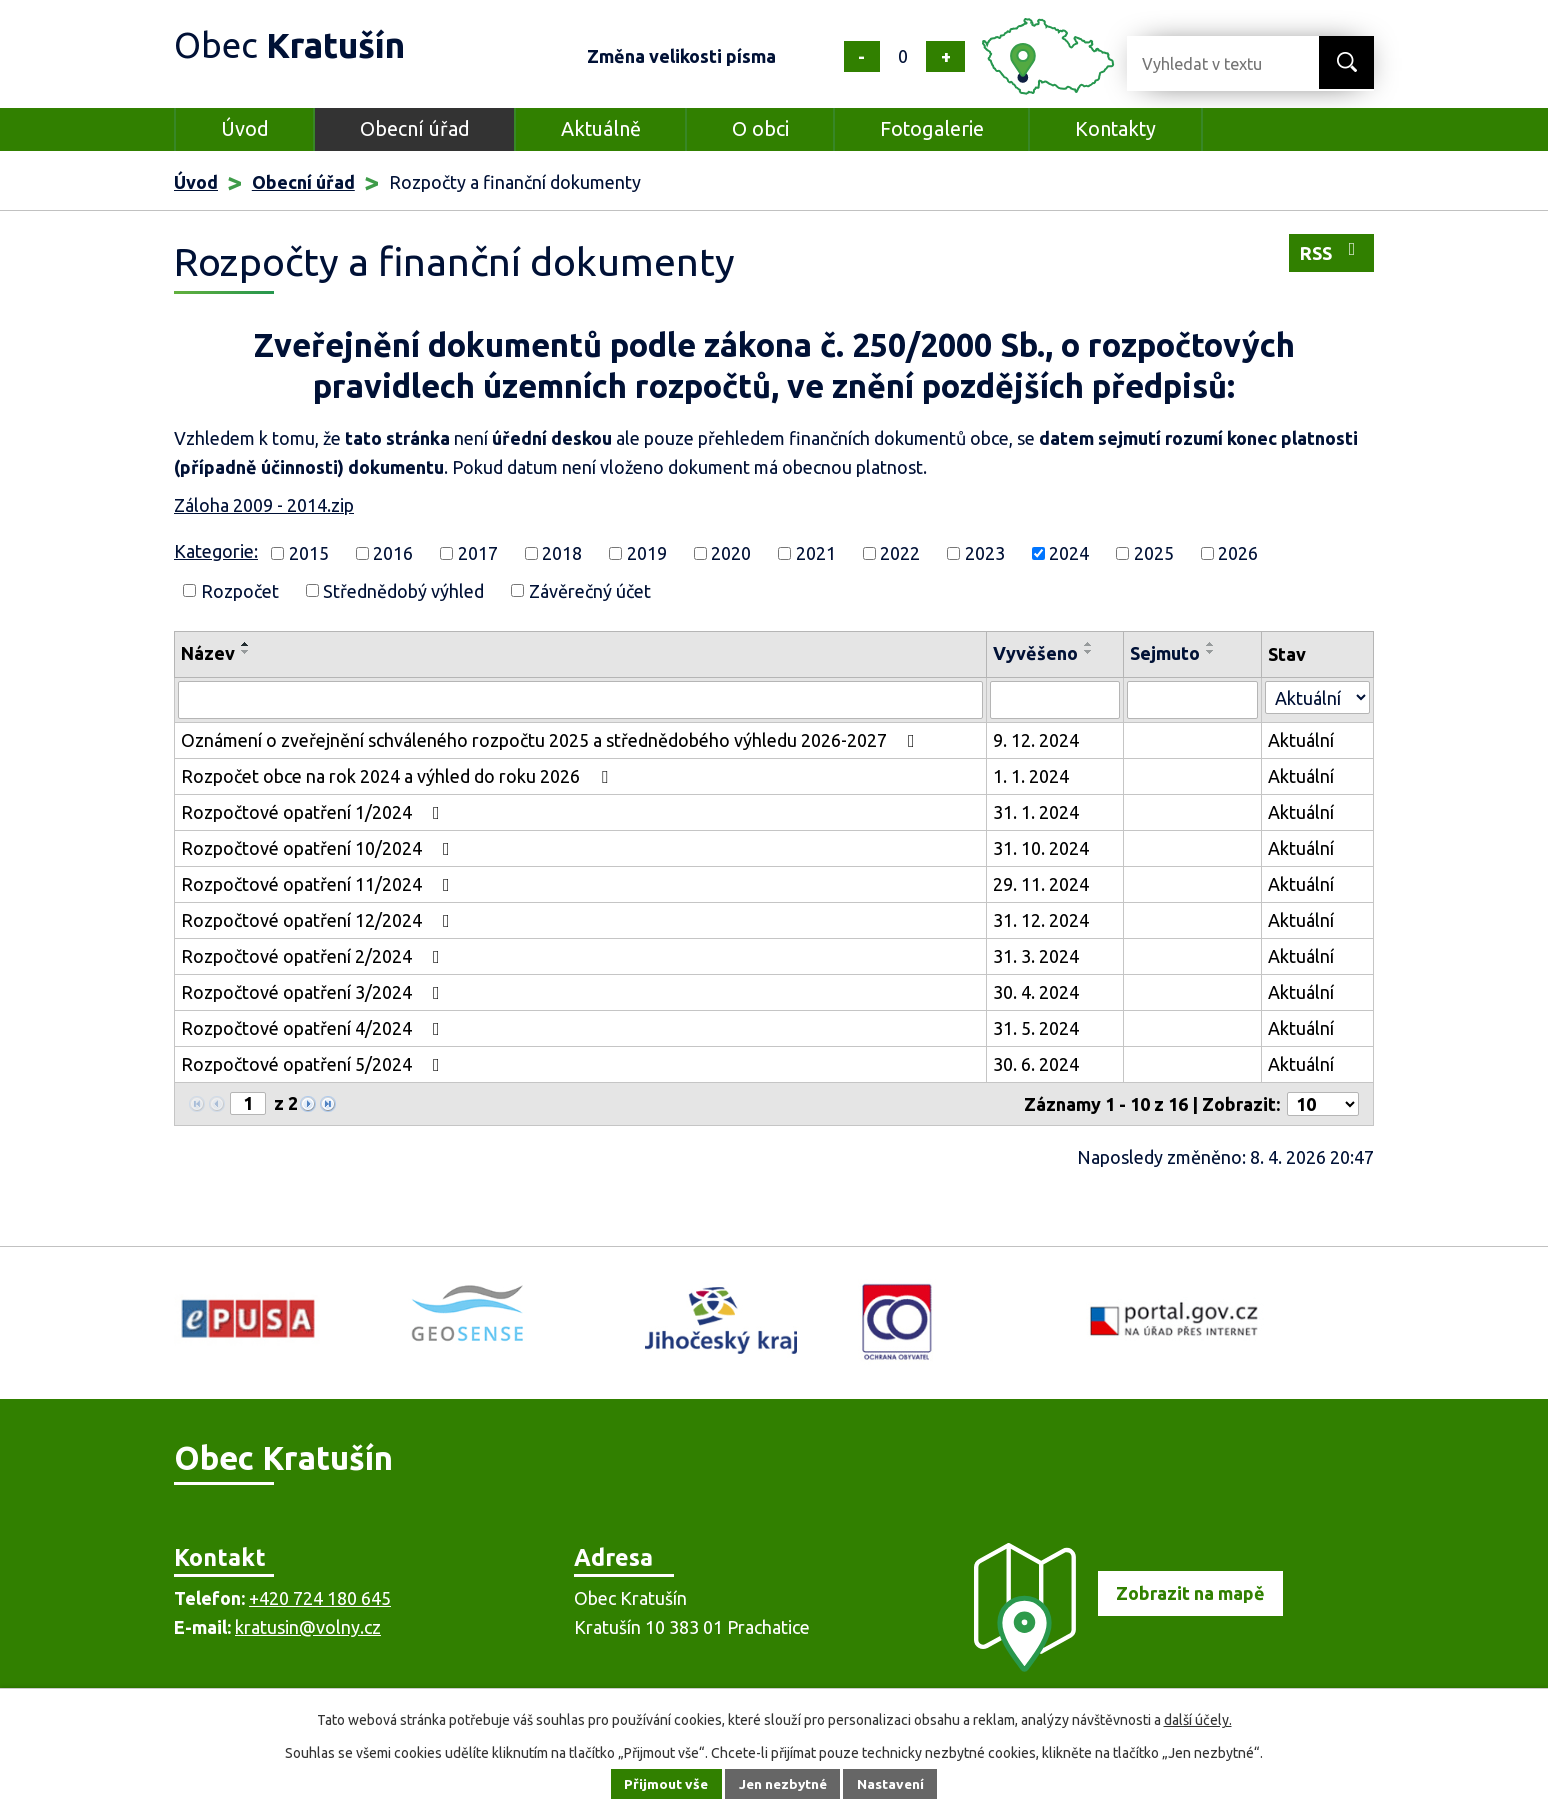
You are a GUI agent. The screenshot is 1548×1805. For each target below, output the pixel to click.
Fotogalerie (932, 129)
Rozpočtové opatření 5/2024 (314, 1064)
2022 (900, 553)
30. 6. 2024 (1036, 1064)
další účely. (1198, 1720)
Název (208, 653)
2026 (1238, 553)
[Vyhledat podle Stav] (1317, 697)
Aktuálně (601, 129)
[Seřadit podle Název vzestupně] (246, 644)
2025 (1154, 553)
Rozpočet (240, 590)
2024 (1069, 553)
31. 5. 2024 (1036, 1028)
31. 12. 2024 (1041, 920)
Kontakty (1115, 129)
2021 (816, 553)
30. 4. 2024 (1036, 992)
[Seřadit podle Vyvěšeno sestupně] (1089, 652)
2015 (309, 553)
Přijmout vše (663, 1784)
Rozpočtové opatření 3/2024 (314, 992)
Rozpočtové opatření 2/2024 (314, 956)
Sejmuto (1165, 653)
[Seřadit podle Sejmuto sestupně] (1211, 652)
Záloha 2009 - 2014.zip (264, 505)
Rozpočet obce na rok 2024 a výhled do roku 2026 (398, 776)
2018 (562, 553)
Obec (295, 44)
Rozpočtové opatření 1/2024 (314, 812)
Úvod (245, 129)
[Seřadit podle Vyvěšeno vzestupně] (1089, 644)
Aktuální (1301, 740)
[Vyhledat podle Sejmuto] (1192, 700)
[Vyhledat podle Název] (580, 700)
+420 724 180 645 (320, 1598)
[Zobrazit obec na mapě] (1119, 1665)
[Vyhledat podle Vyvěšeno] (1055, 700)
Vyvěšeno (1035, 653)
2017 (478, 553)
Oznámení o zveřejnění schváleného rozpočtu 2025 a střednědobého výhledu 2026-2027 (552, 740)
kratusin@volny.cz (308, 1627)
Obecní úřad (415, 129)
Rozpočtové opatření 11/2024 (319, 884)
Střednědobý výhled (403, 590)
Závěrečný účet (590, 590)
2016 (393, 553)
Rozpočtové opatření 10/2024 (319, 848)
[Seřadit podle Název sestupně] (246, 652)
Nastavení (894, 1784)
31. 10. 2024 (1041, 848)
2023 (985, 553)
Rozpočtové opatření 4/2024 (314, 1028)
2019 (647, 553)
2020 (731, 553)
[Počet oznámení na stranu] (1323, 1104)
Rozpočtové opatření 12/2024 (319, 920)
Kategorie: (216, 551)
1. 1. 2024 (1031, 776)
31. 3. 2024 (1036, 956)
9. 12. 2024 (1036, 740)
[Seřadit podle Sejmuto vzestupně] (1211, 644)
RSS (1332, 251)
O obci (760, 129)
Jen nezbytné (783, 1784)
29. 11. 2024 (1041, 884)
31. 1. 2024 (1036, 812)
